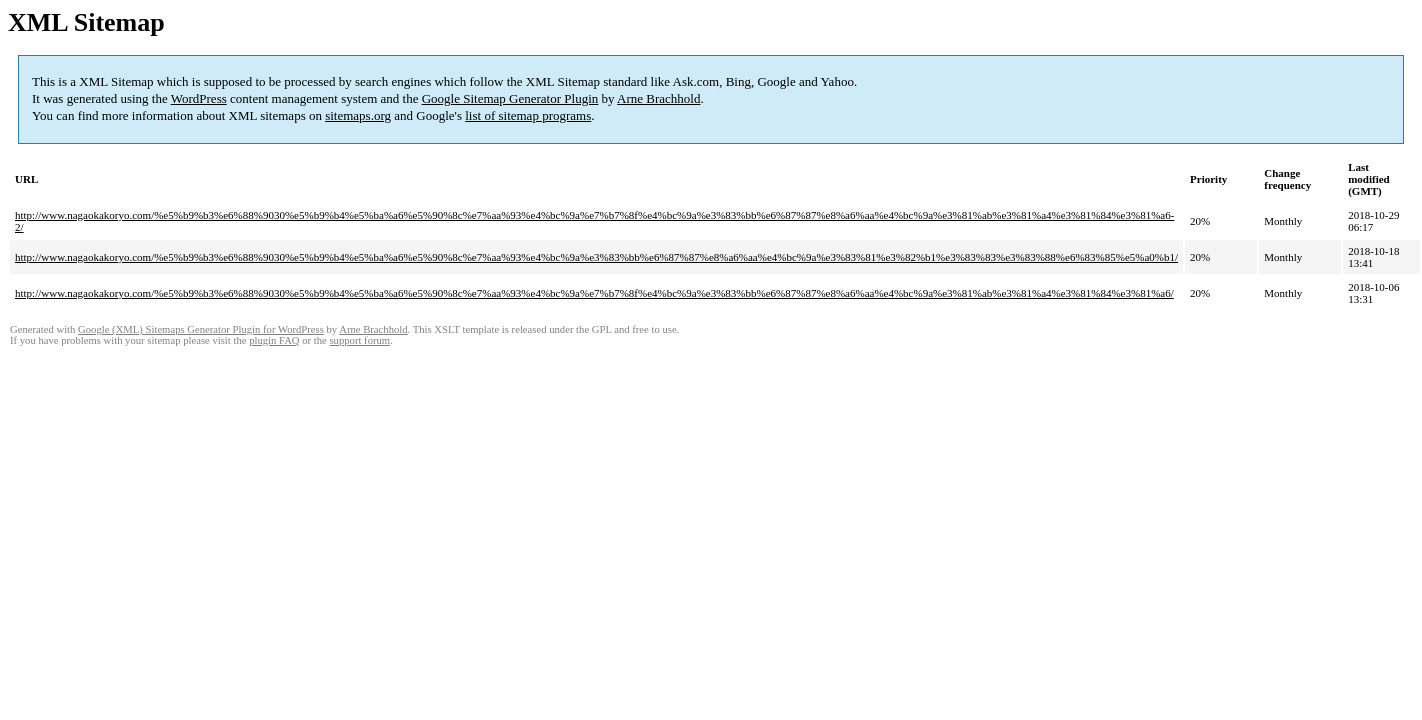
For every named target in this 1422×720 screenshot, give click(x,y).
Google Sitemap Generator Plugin (510, 98)
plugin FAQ (274, 340)
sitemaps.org (358, 115)
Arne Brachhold (658, 98)
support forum (359, 340)
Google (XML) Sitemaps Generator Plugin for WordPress (201, 329)
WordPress (199, 98)
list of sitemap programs (528, 115)
